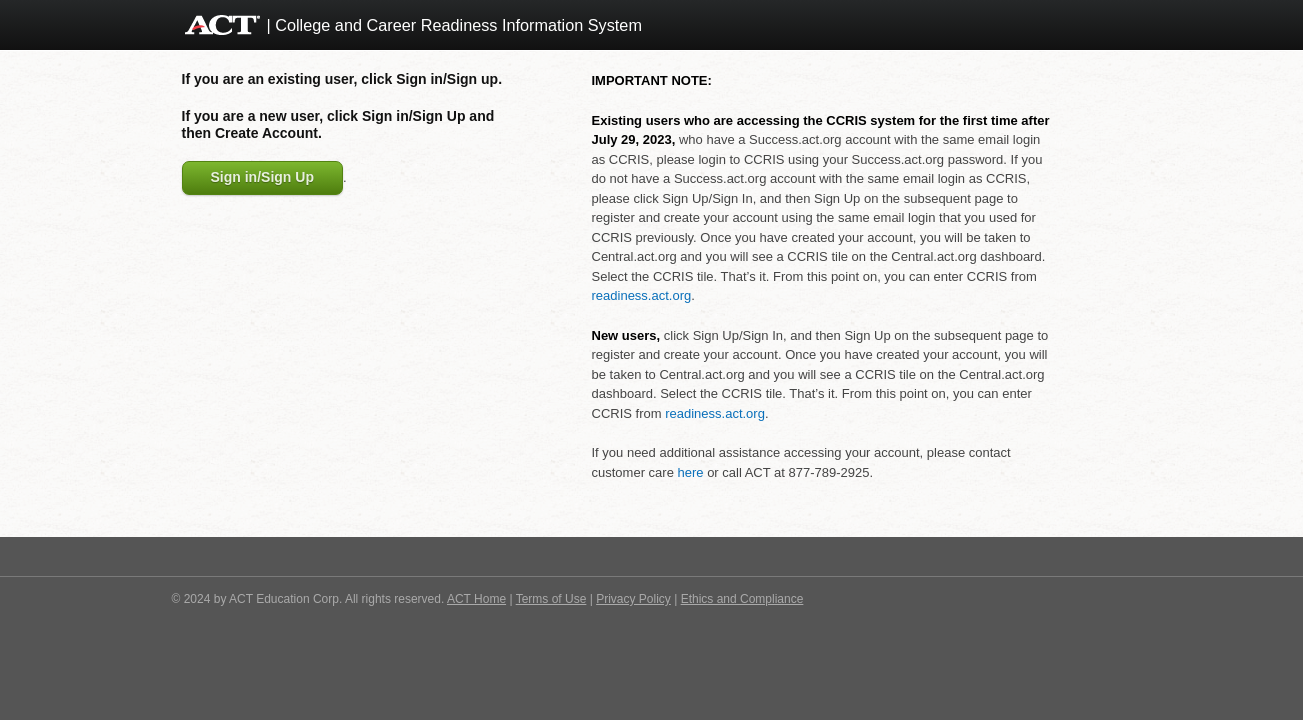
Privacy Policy (633, 599)
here (690, 472)
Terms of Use (551, 599)
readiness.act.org (642, 295)
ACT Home (476, 599)
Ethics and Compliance (742, 599)
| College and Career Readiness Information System (454, 25)
